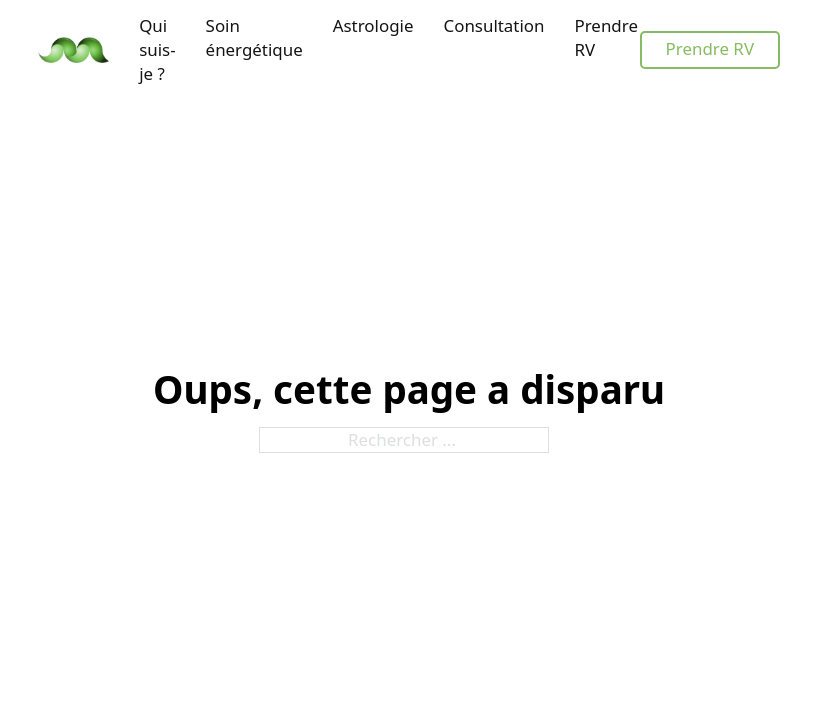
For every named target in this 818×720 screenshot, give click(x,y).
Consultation (493, 25)
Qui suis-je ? (157, 49)
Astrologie (373, 25)
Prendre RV (605, 37)
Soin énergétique (254, 37)
